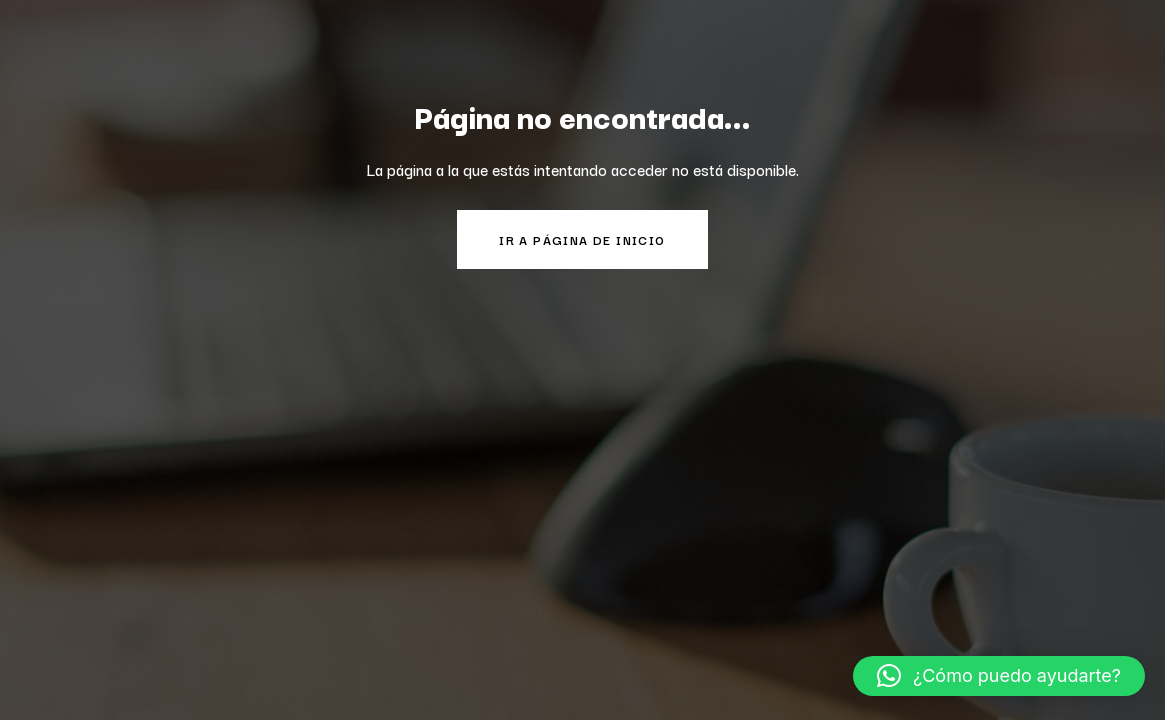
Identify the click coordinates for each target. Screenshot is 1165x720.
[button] (999, 676)
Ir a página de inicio (582, 239)
